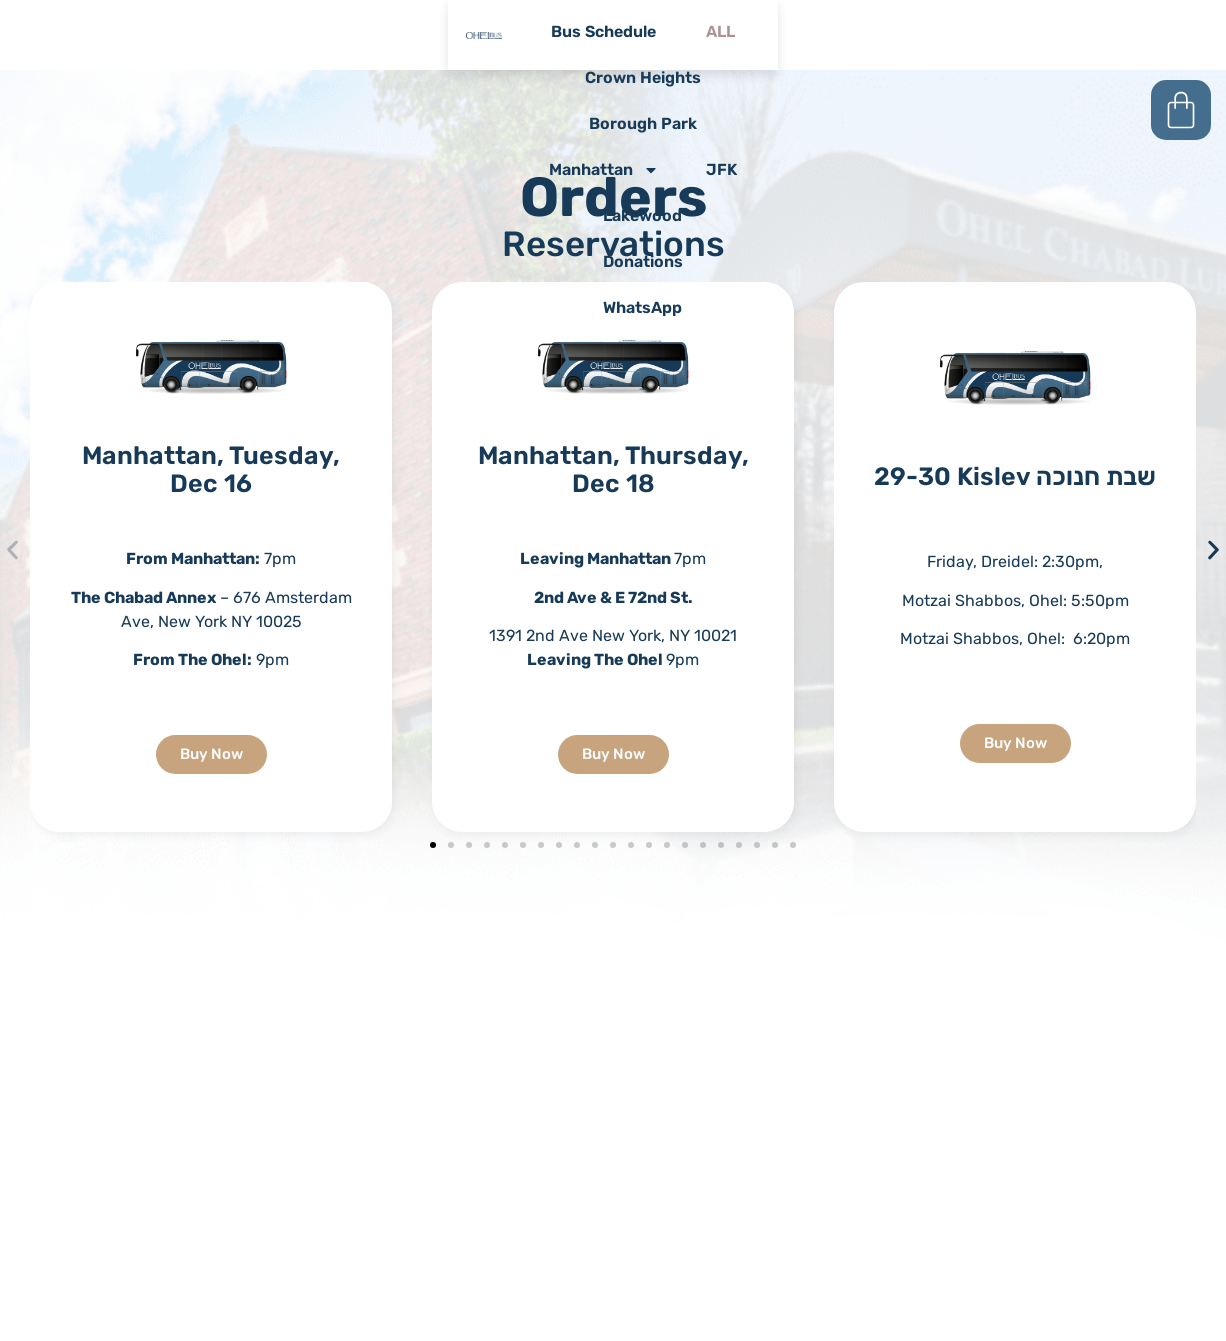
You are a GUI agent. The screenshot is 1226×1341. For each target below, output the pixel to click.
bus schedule (349, 32)
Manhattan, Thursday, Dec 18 (613, 469)
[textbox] (1015, 600)
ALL (473, 32)
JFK (1062, 32)
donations (688, 78)
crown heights (602, 32)
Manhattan (936, 33)
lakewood (408, 78)
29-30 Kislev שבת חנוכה (1015, 476)
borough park (771, 32)
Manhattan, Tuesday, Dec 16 (211, 469)
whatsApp (967, 78)
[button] (12, 550)
